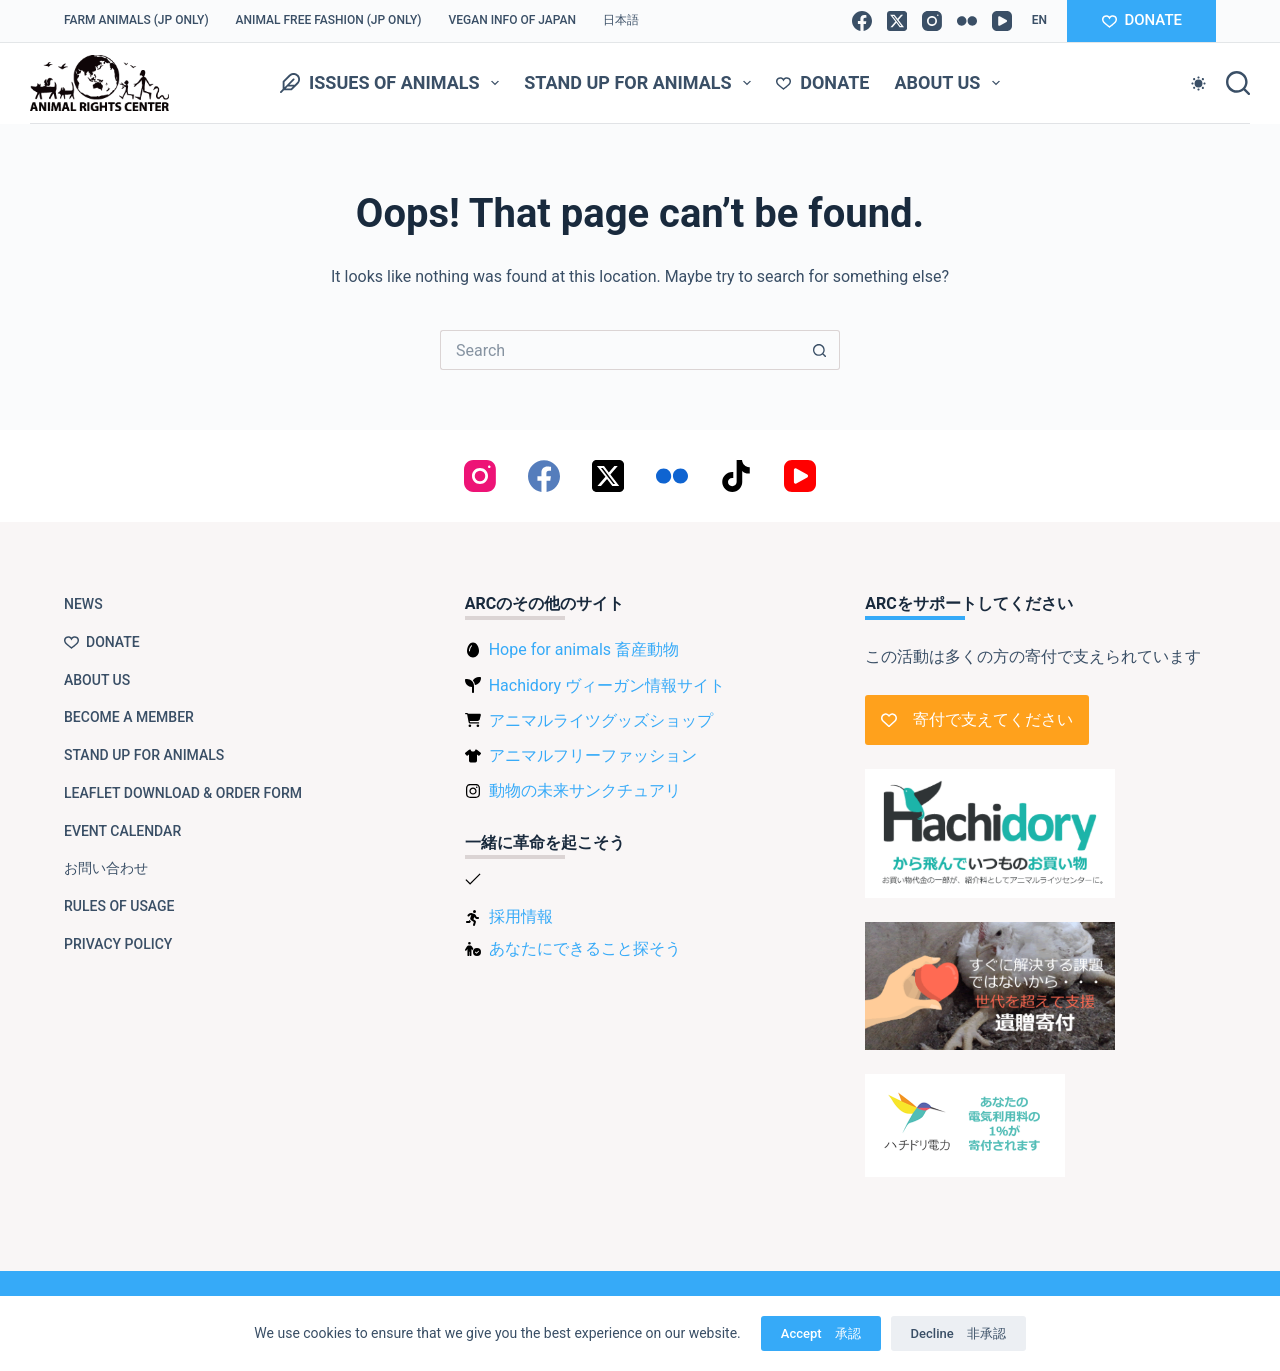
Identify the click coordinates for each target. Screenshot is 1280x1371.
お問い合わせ (106, 868)
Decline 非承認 (958, 1333)
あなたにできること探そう (585, 948)
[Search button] (820, 350)
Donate (822, 82)
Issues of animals (393, 83)
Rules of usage (119, 906)
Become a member (129, 717)
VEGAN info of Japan (513, 20)
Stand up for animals (641, 83)
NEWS (83, 604)
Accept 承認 (821, 1333)
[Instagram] (932, 21)
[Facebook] (862, 21)
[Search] (1238, 83)
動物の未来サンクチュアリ (585, 790)
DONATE (1142, 20)
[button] (1039, 21)
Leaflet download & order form (183, 793)
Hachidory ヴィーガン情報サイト (607, 685)
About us (951, 83)
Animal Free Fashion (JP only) (329, 20)
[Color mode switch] (1198, 83)
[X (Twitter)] (897, 21)
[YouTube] (1002, 21)
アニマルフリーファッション (593, 755)
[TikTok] (736, 476)
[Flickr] (967, 21)
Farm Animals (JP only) (136, 20)
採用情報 (521, 916)
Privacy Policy (118, 944)
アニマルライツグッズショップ (601, 720)
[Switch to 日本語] (621, 21)
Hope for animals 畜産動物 (584, 649)
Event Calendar (122, 831)
